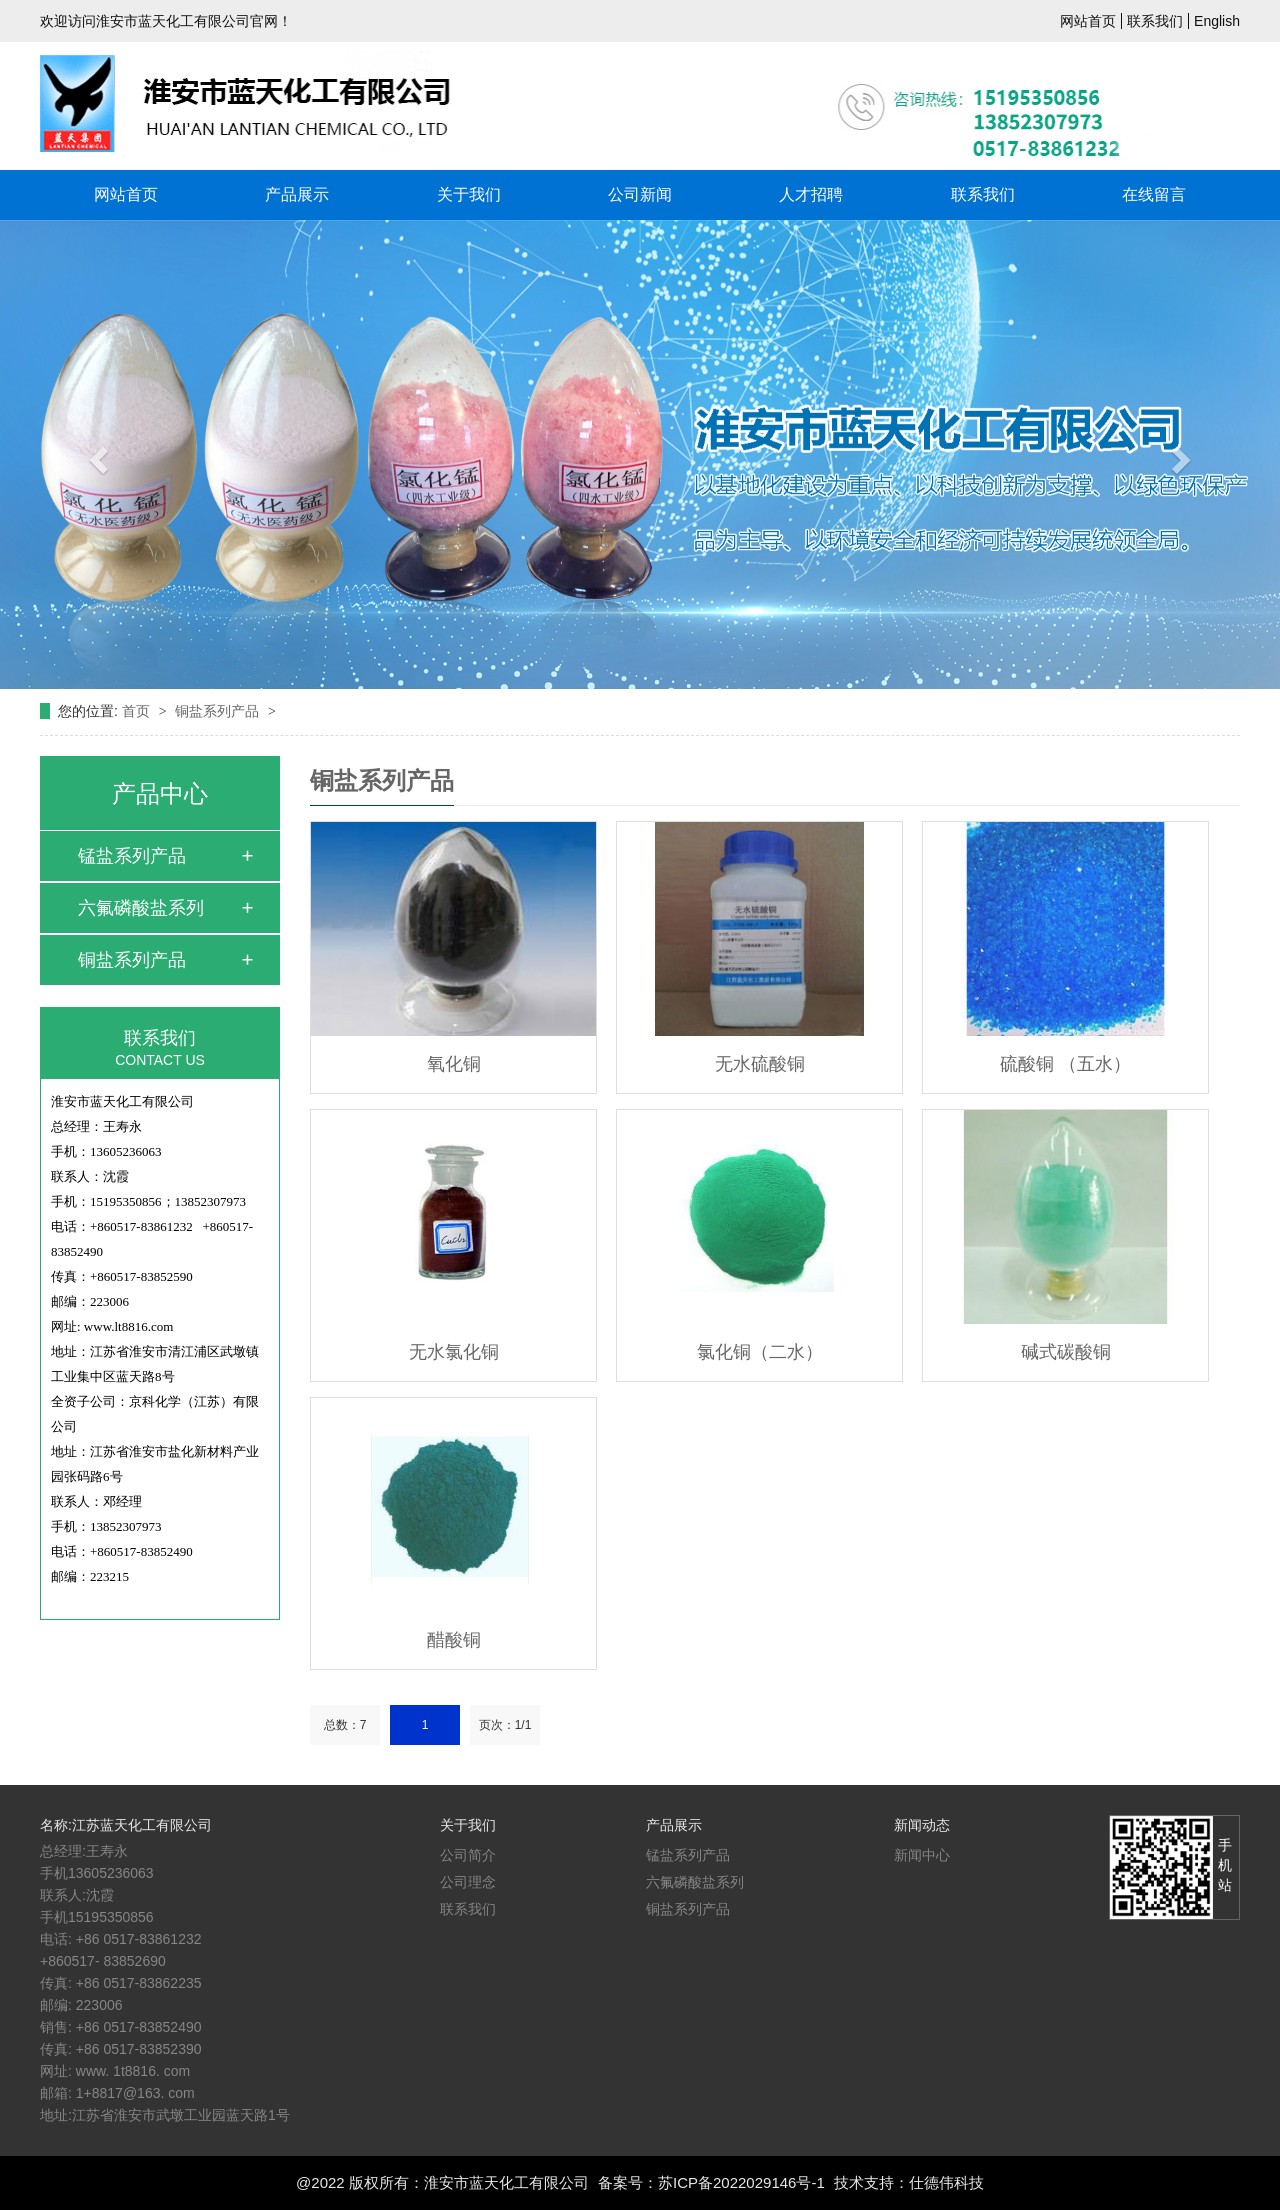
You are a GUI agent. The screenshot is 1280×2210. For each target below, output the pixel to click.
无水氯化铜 (454, 1352)
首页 (138, 711)
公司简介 (468, 1855)
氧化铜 (454, 1064)
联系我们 (1155, 21)
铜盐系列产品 (219, 711)
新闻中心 (922, 1855)
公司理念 (468, 1882)
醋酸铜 (454, 1640)
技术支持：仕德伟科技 (909, 2182)
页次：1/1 (505, 1725)
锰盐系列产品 (132, 856)
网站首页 (1088, 21)
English (1217, 21)
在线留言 (1154, 194)
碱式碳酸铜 (1066, 1352)
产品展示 (297, 194)
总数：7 (345, 1725)
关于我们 (469, 194)
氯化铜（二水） (760, 1352)
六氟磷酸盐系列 (141, 908)
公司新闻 (640, 194)
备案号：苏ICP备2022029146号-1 (711, 2182)
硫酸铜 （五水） (1065, 1064)
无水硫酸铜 (760, 1064)
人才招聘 (811, 194)
